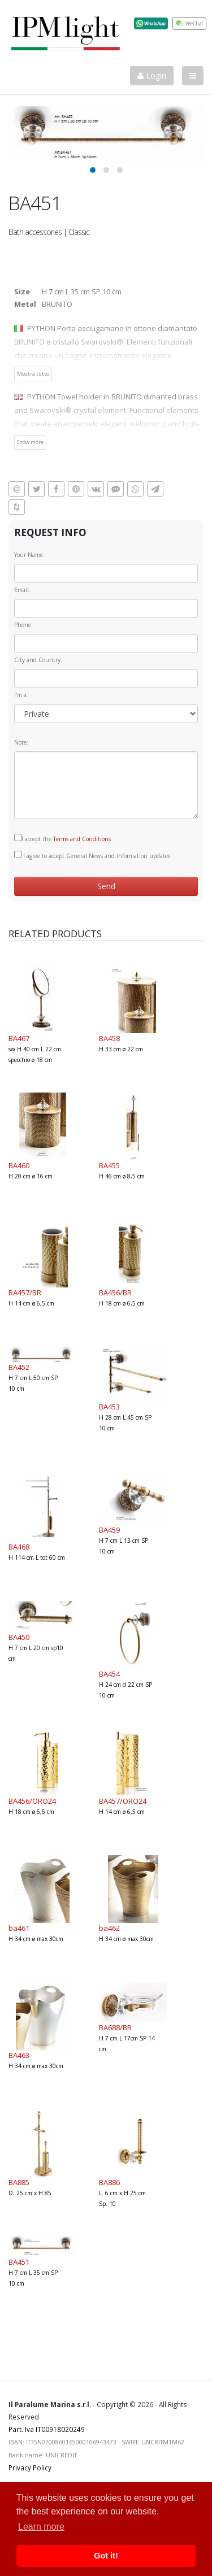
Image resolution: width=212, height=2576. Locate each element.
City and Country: (38, 660)
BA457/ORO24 (122, 1801)
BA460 (18, 1165)
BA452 (18, 1367)
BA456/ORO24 (32, 1801)
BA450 (18, 1637)
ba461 (18, 1928)
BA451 (18, 2262)
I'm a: (21, 695)
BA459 (109, 1530)
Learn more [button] (41, 2526)
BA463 (18, 2055)
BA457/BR (24, 1292)
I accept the (62, 838)
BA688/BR (115, 2027)
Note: (21, 742)
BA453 (109, 1407)
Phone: (23, 625)
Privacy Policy (29, 2467)
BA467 (18, 1038)
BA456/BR (115, 1292)
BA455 (109, 1165)
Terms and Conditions (82, 839)
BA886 (109, 2182)
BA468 (18, 1547)
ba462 (109, 1928)
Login (151, 75)
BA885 (18, 2182)
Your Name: (29, 555)
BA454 (109, 1674)
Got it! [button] (106, 2555)
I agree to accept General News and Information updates (92, 855)
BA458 (109, 1038)
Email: (22, 590)
